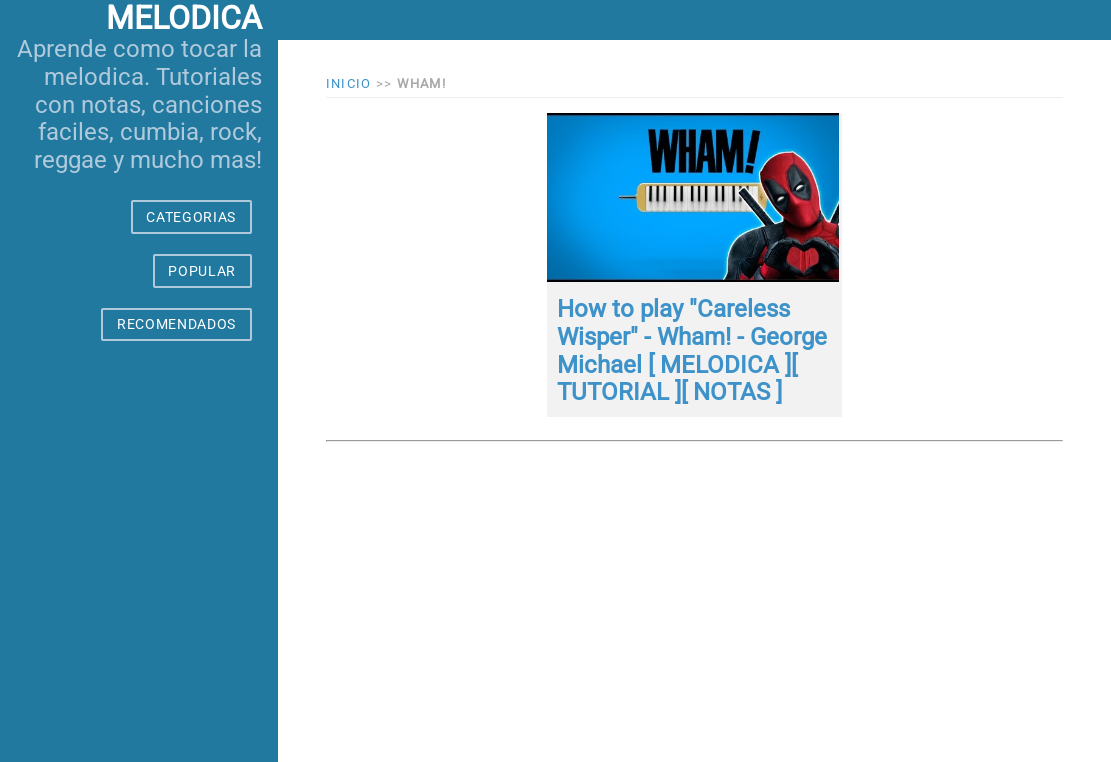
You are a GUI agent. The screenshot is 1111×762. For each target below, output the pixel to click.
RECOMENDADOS (176, 324)
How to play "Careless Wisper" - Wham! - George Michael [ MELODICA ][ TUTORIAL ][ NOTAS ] (692, 350)
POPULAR (202, 271)
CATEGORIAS (191, 217)
